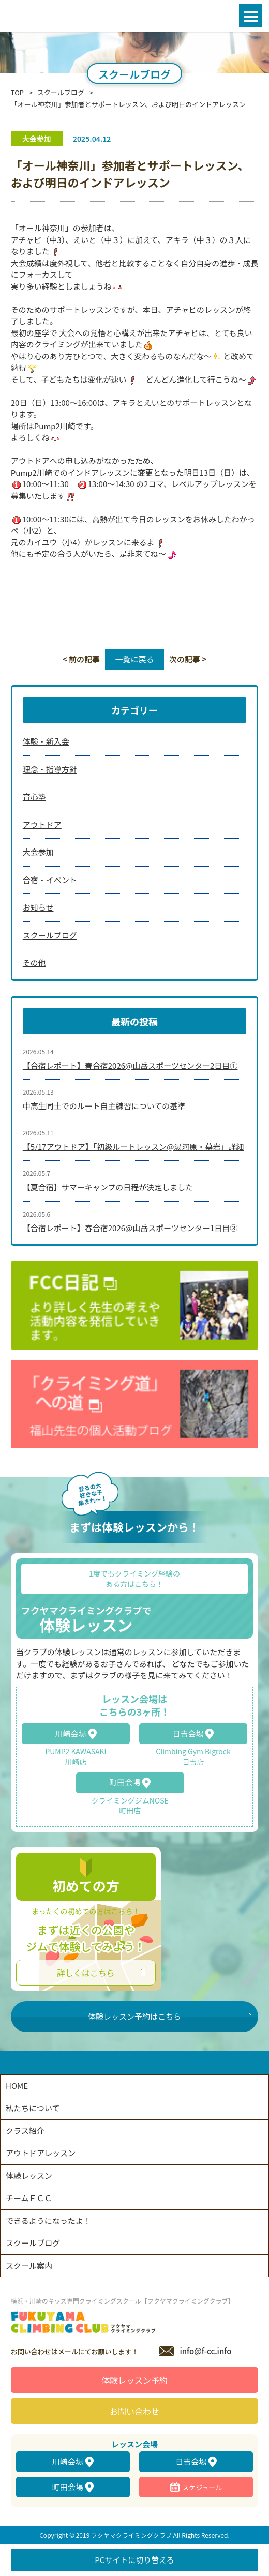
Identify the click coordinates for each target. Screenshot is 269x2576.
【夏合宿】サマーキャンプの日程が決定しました (108, 1186)
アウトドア (42, 824)
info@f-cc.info (205, 2350)
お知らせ (38, 907)
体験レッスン (29, 2175)
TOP (17, 92)
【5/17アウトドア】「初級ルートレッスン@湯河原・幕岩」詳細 (133, 1146)
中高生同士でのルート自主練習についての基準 (104, 1105)
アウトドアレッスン (41, 2152)
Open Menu (250, 15)
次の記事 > (187, 659)
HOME (17, 2085)
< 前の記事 (81, 659)
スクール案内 (29, 2265)
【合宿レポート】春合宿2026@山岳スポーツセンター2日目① (130, 1065)
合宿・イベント (50, 879)
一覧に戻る (134, 659)
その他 (34, 962)
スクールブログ (60, 92)
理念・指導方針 (50, 769)
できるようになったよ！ (48, 2220)
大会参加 (38, 851)
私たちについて (33, 2107)
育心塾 (34, 796)
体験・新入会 (46, 741)
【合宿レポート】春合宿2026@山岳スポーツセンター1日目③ (130, 1227)
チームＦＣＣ (29, 2197)
